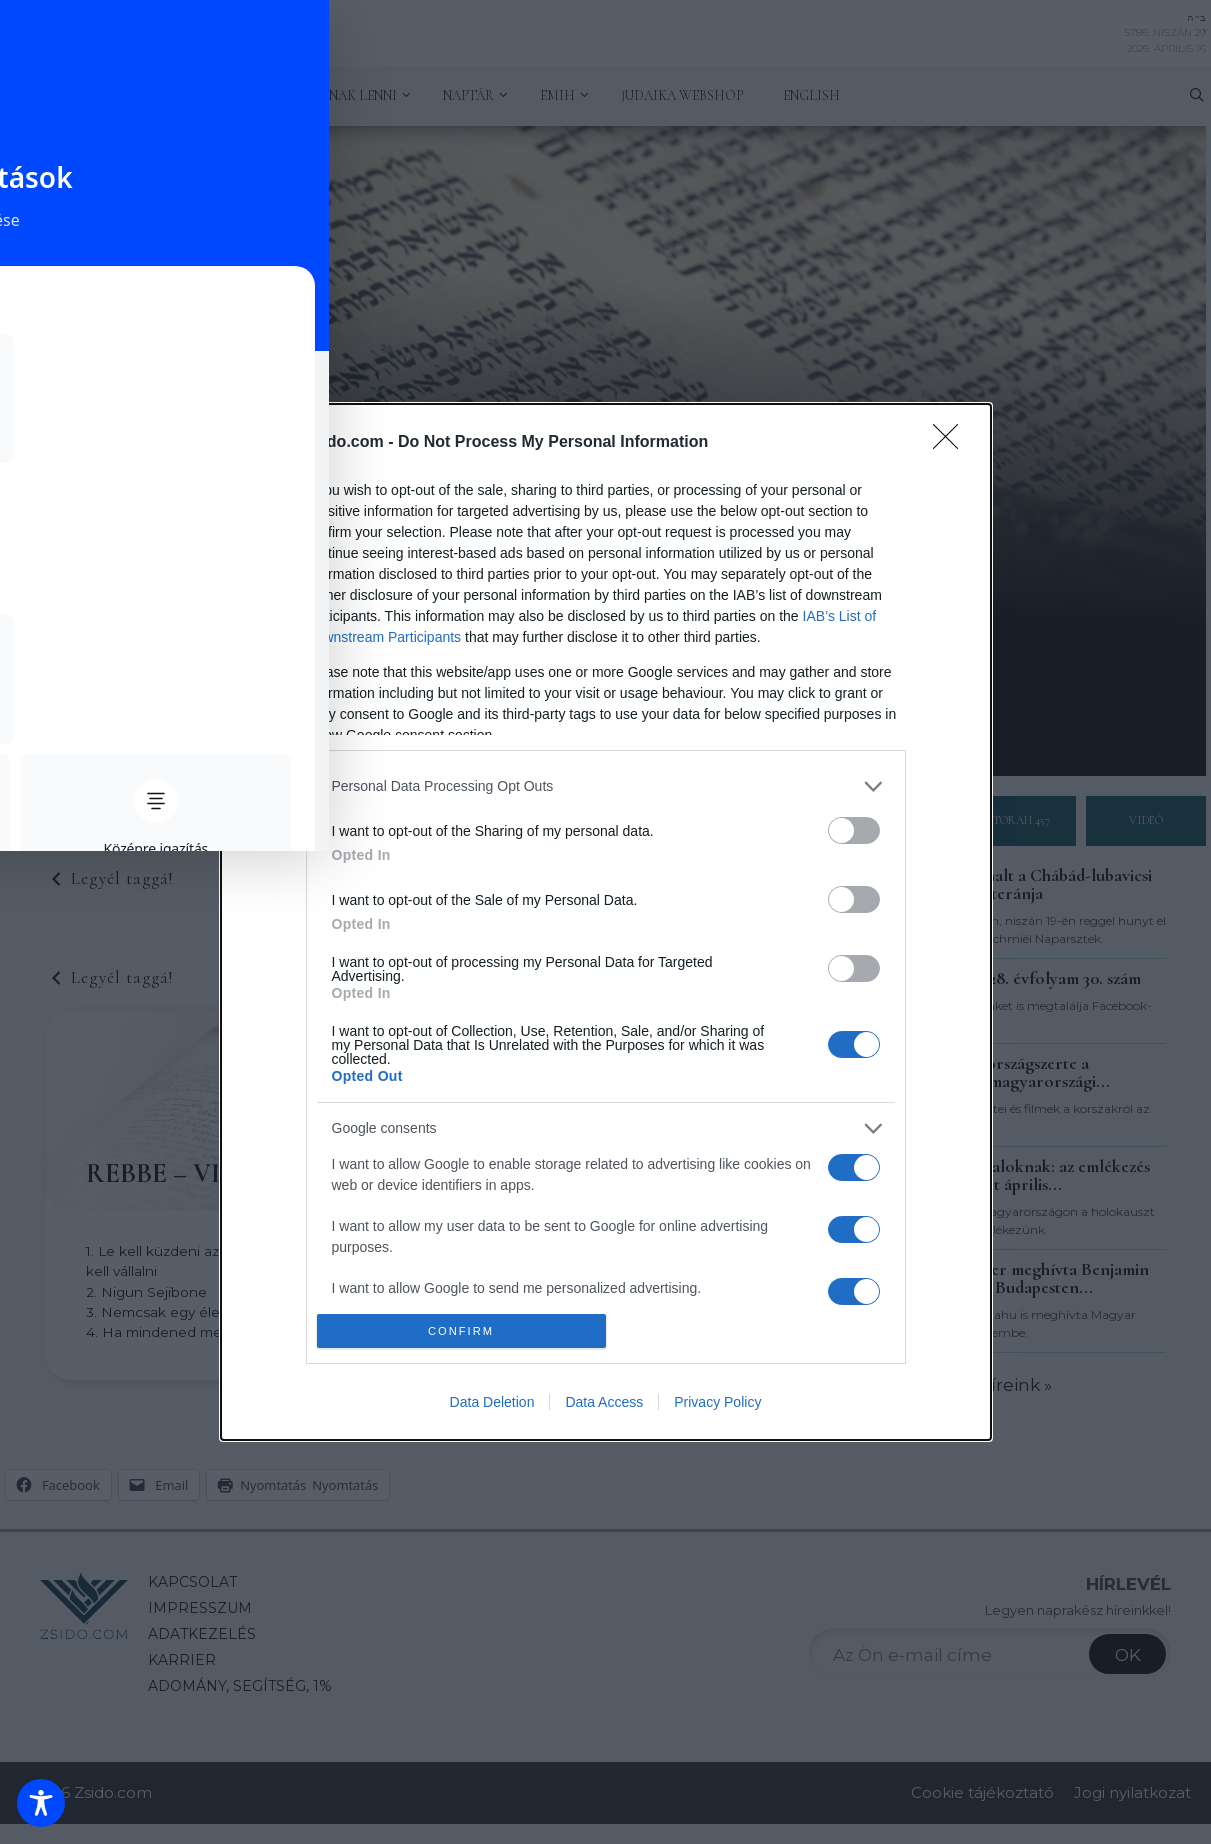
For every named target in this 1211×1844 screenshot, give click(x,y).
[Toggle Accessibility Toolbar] (41, 1803)
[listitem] (606, 786)
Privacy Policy (717, 1402)
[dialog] (606, 922)
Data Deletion (492, 1402)
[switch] (854, 830)
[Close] (952, 443)
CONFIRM (461, 1331)
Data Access (604, 1402)
